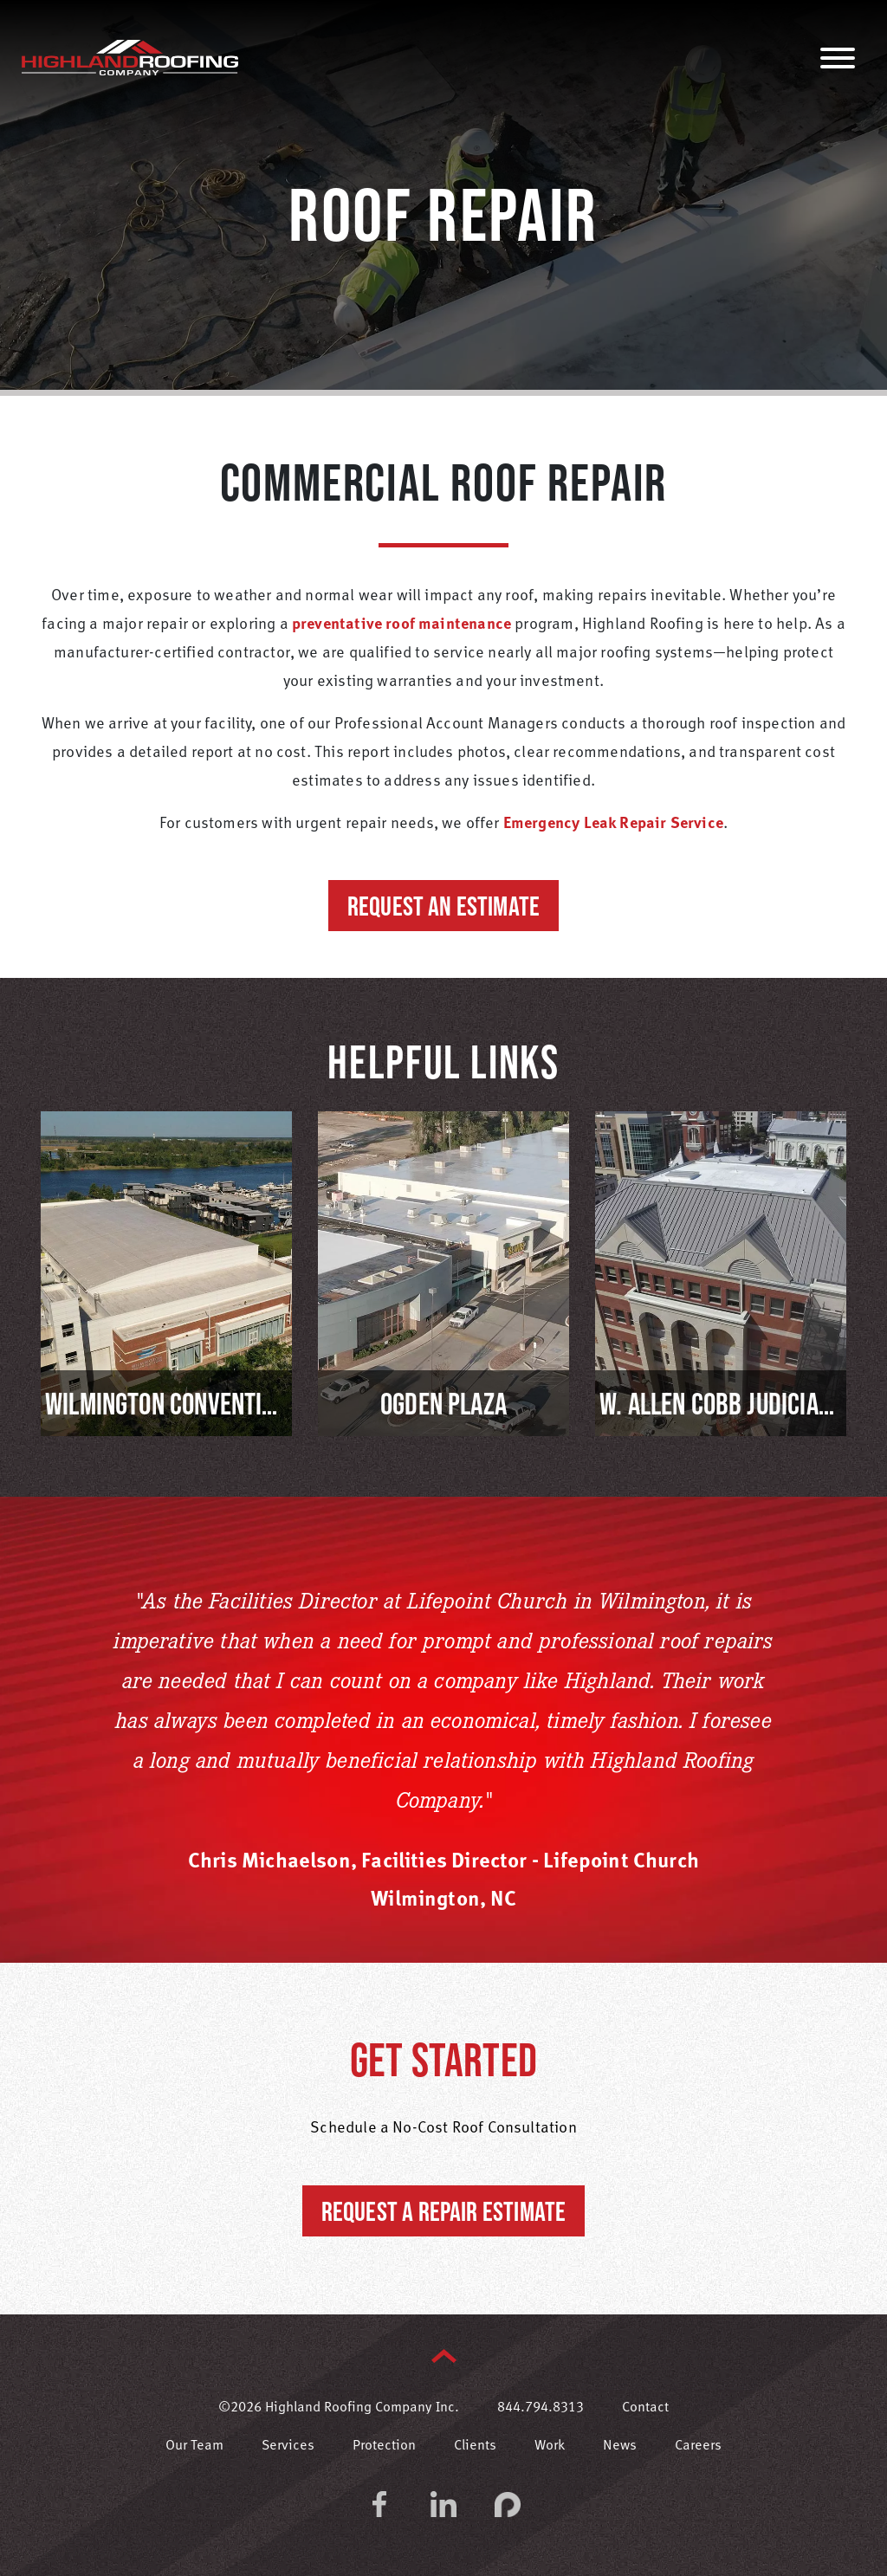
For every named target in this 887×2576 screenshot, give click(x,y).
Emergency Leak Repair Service (613, 824)
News (620, 2446)
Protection (384, 2446)
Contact (645, 2408)
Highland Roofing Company (130, 57)
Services (288, 2446)
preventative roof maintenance (401, 624)
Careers (698, 2446)
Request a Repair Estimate (444, 2211)
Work (549, 2446)
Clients (475, 2446)
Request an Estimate (443, 905)
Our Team (194, 2446)
